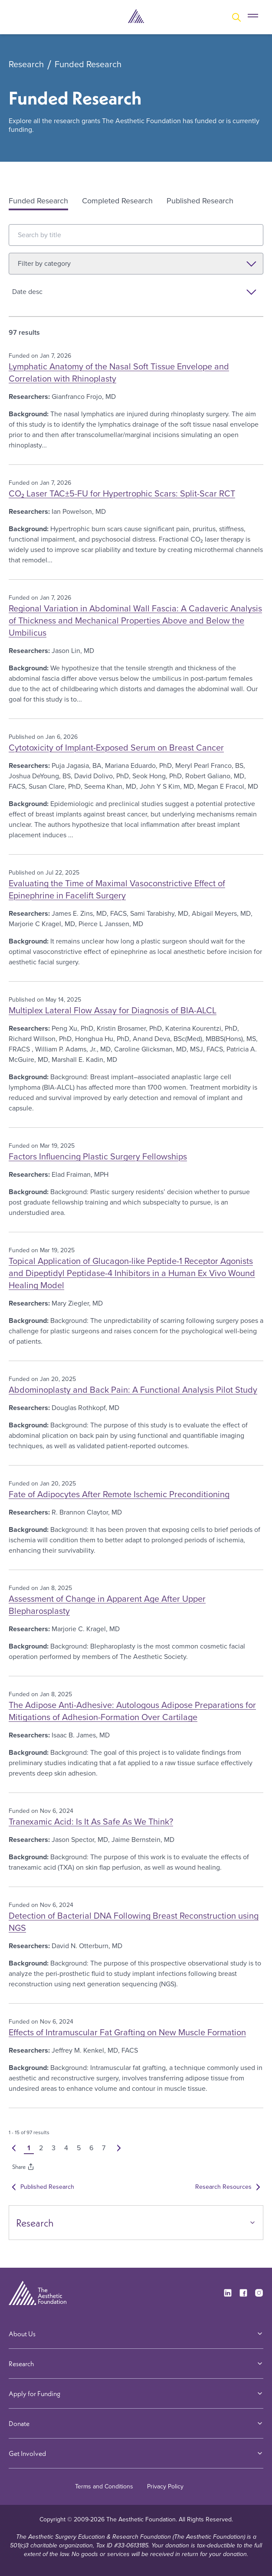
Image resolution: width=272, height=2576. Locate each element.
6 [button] (93, 2148)
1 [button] (30, 2148)
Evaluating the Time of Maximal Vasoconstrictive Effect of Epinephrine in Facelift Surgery (117, 889)
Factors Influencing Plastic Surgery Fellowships (98, 1156)
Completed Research (117, 200)
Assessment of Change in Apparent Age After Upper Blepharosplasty (107, 1604)
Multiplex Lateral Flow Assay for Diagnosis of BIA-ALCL (112, 1010)
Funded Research (88, 65)
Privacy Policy (165, 2486)
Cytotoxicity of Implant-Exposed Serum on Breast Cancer (116, 747)
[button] (15, 2148)
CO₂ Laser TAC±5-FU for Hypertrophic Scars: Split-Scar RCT (122, 493)
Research (26, 65)
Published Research (200, 200)
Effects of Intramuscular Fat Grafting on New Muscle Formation (127, 2032)
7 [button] (105, 2148)
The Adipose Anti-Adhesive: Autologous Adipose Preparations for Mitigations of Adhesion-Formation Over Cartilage (132, 1711)
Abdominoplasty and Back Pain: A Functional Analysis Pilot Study (133, 1389)
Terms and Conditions (104, 2486)
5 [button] (80, 2148)
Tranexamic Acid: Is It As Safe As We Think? (91, 1821)
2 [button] (42, 2148)
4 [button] (68, 2148)
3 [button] (55, 2148)
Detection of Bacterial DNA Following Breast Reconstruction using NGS (134, 1921)
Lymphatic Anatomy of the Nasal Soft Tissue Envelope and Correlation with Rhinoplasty (119, 372)
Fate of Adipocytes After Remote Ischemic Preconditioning (119, 1494)
